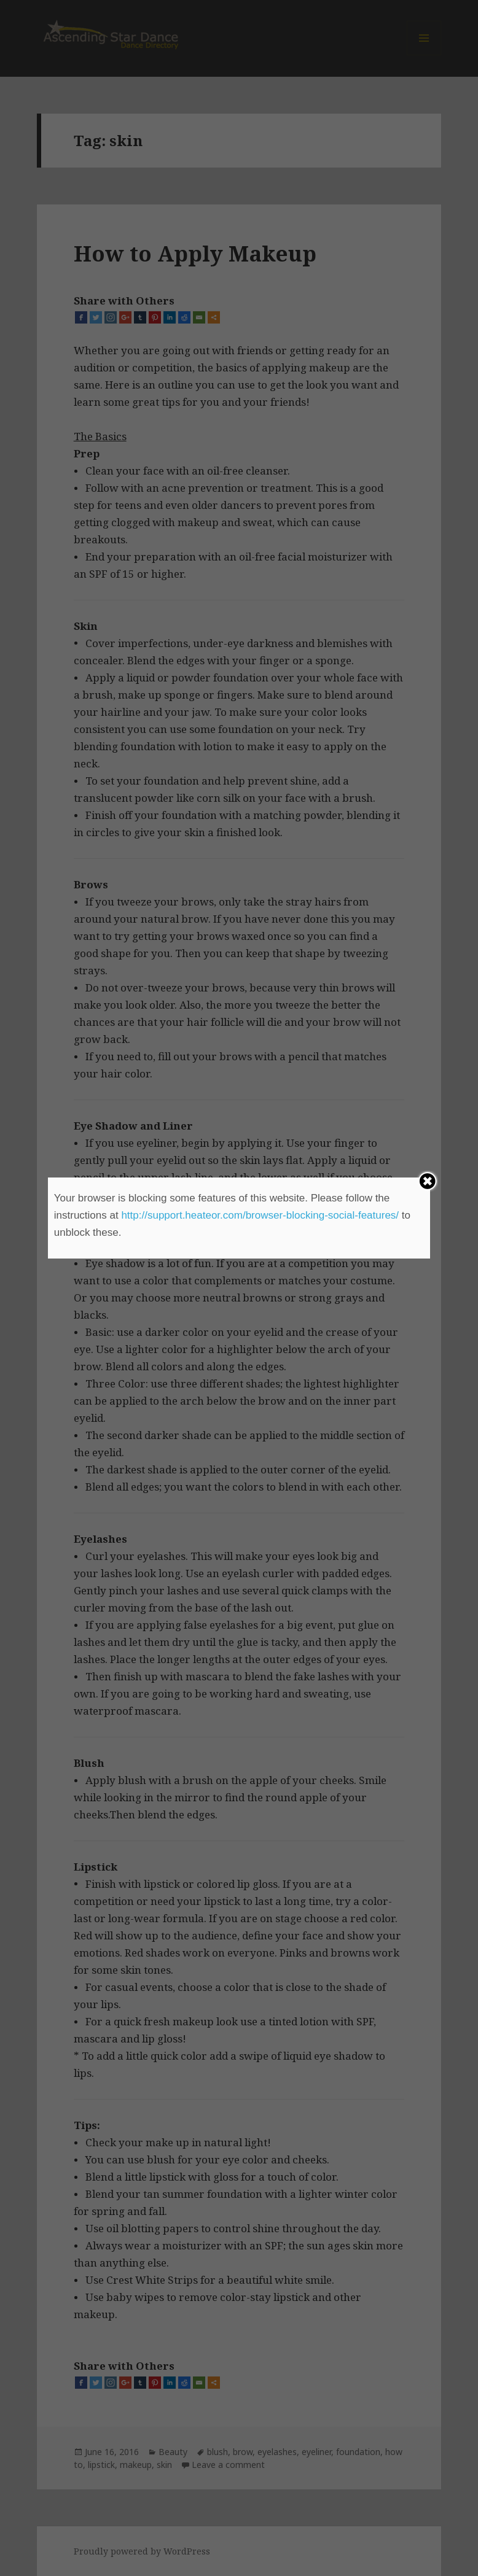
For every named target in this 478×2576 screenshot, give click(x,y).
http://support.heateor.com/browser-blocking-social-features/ (260, 1215)
